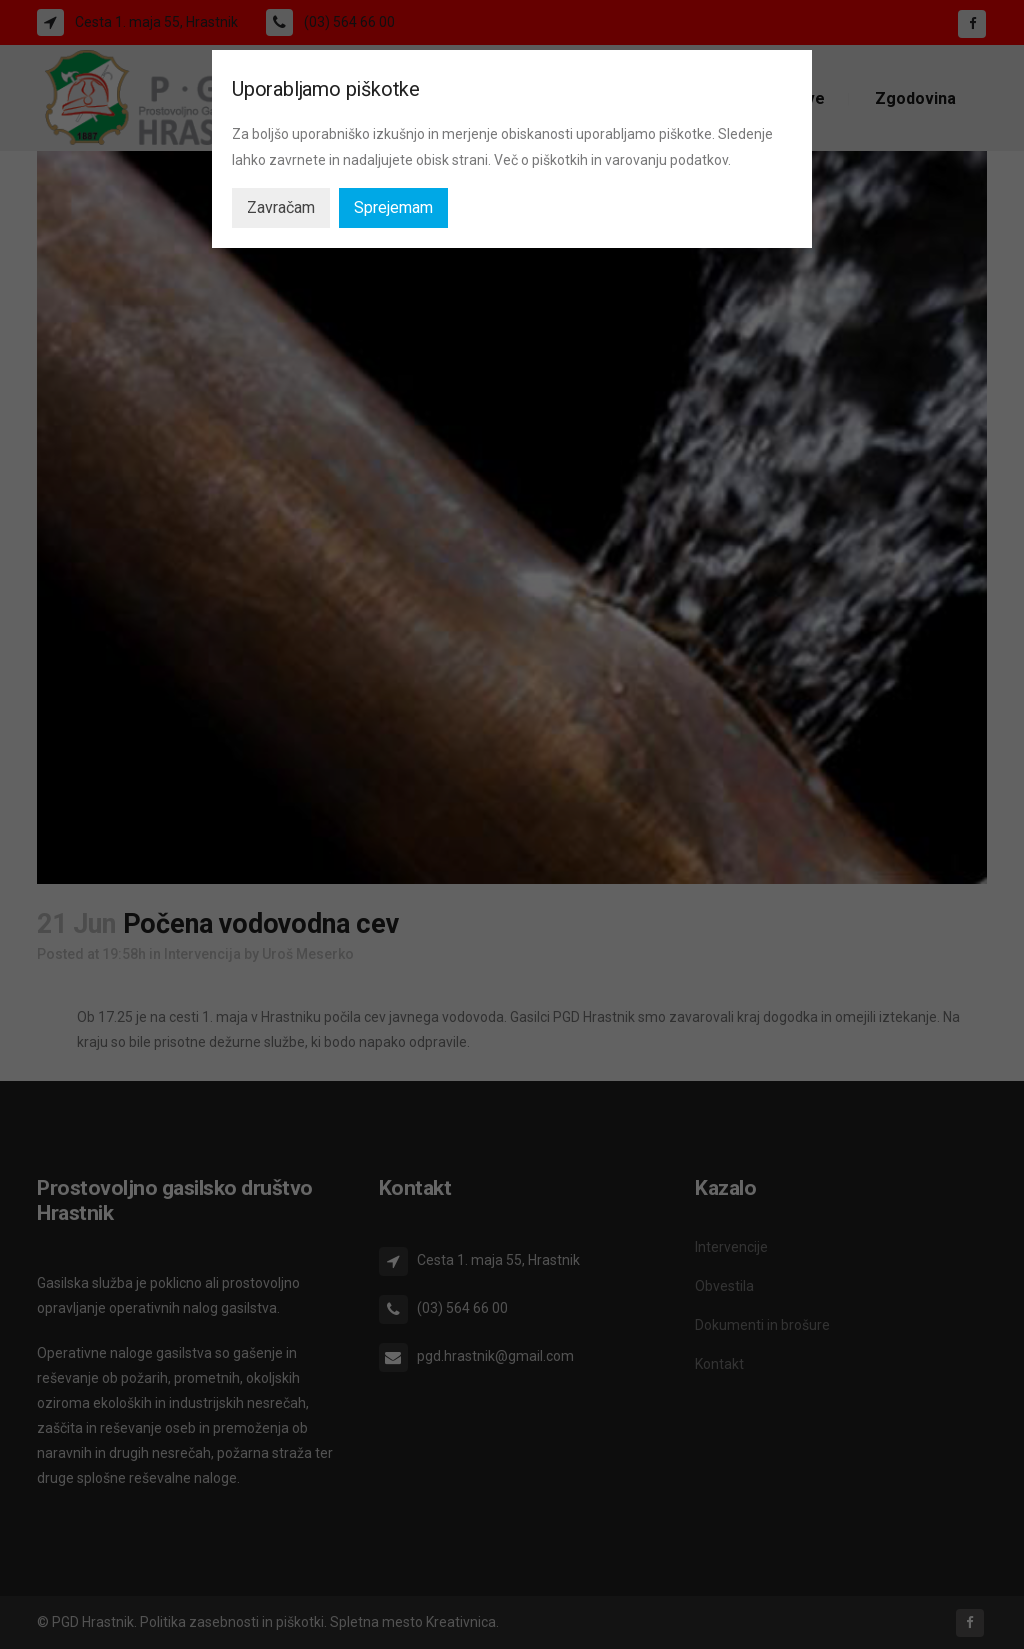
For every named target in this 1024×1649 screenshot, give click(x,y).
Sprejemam (393, 207)
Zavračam (281, 207)
